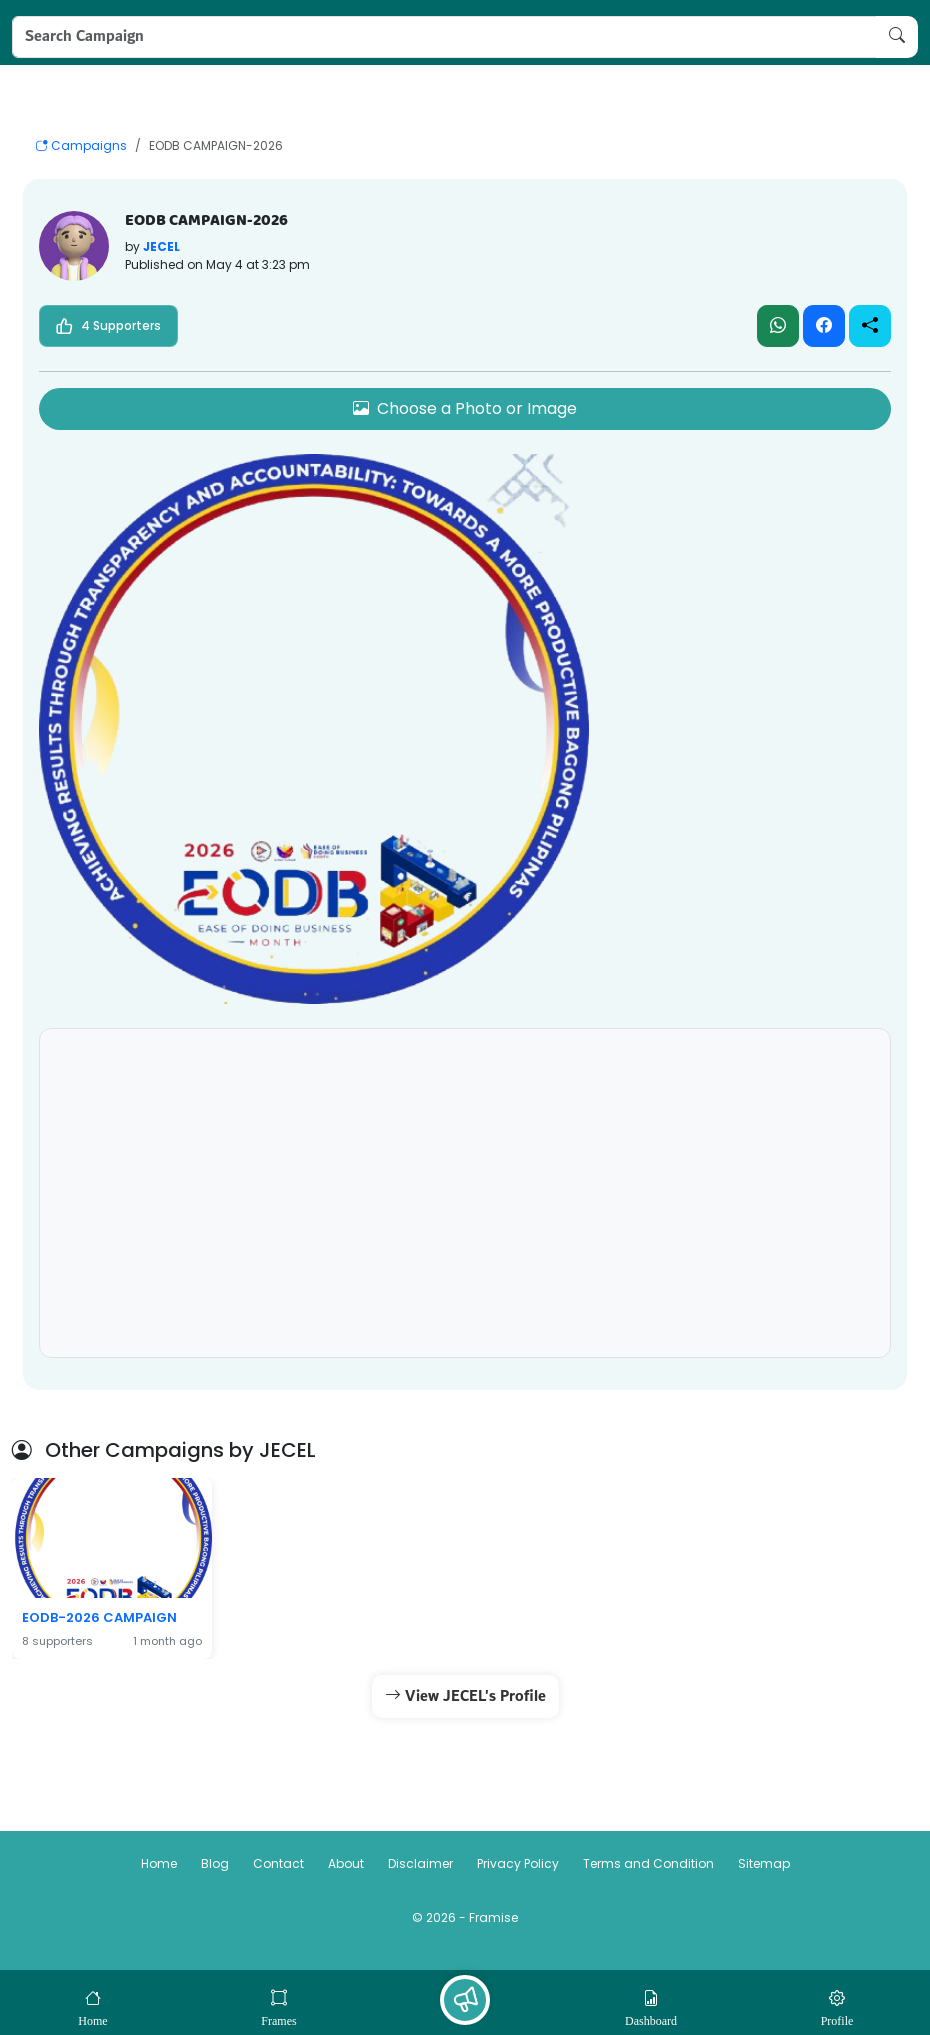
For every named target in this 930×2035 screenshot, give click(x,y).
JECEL (161, 246)
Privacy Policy (518, 1863)
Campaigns (81, 145)
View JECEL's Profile (465, 1696)
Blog (215, 1863)
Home (159, 1863)
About (346, 1863)
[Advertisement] (465, 1197)
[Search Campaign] (444, 37)
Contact (278, 1863)
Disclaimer (420, 1863)
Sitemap (764, 1863)
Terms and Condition (648, 1863)
